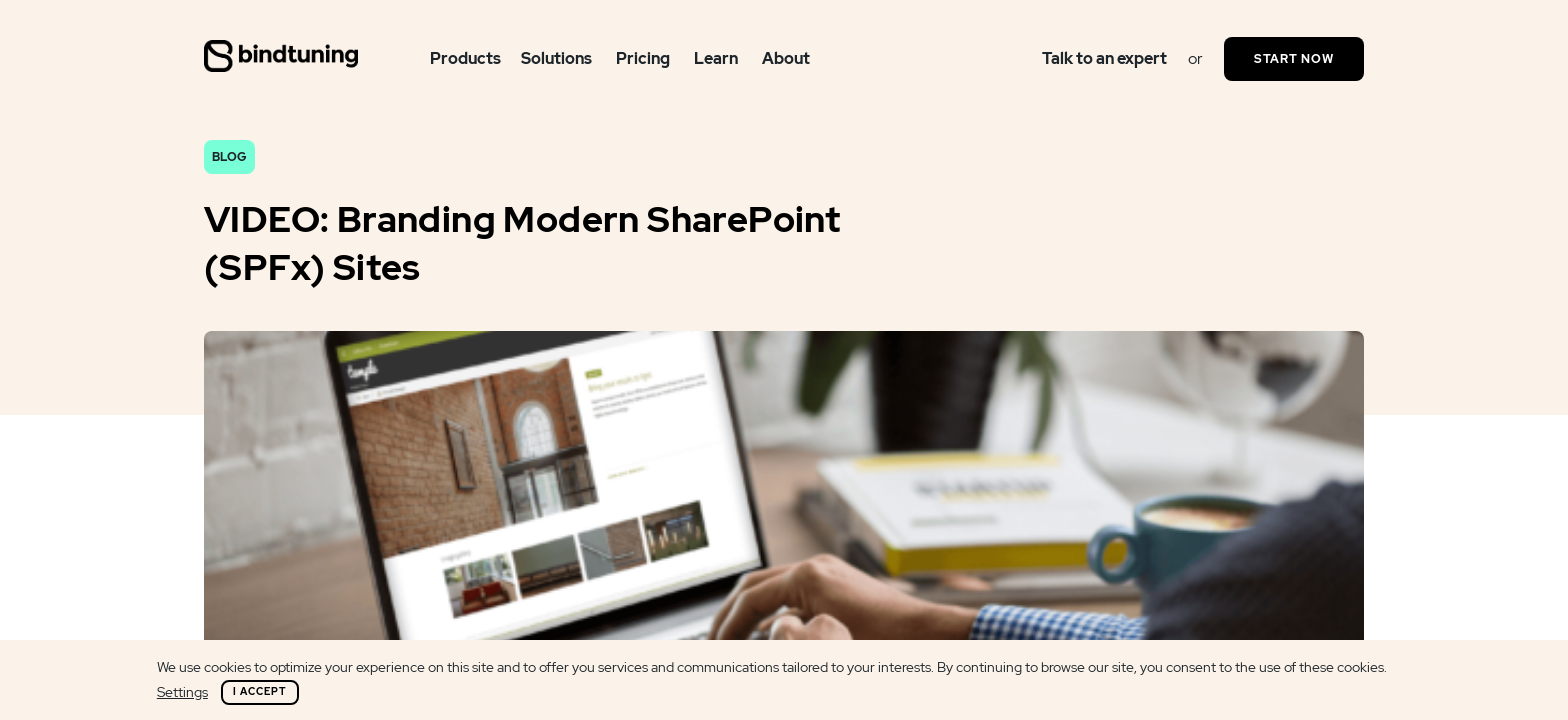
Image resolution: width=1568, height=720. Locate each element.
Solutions (556, 58)
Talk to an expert (1104, 58)
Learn (716, 58)
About (786, 58)
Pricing (643, 58)
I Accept (260, 691)
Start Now (1294, 59)
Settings (182, 692)
